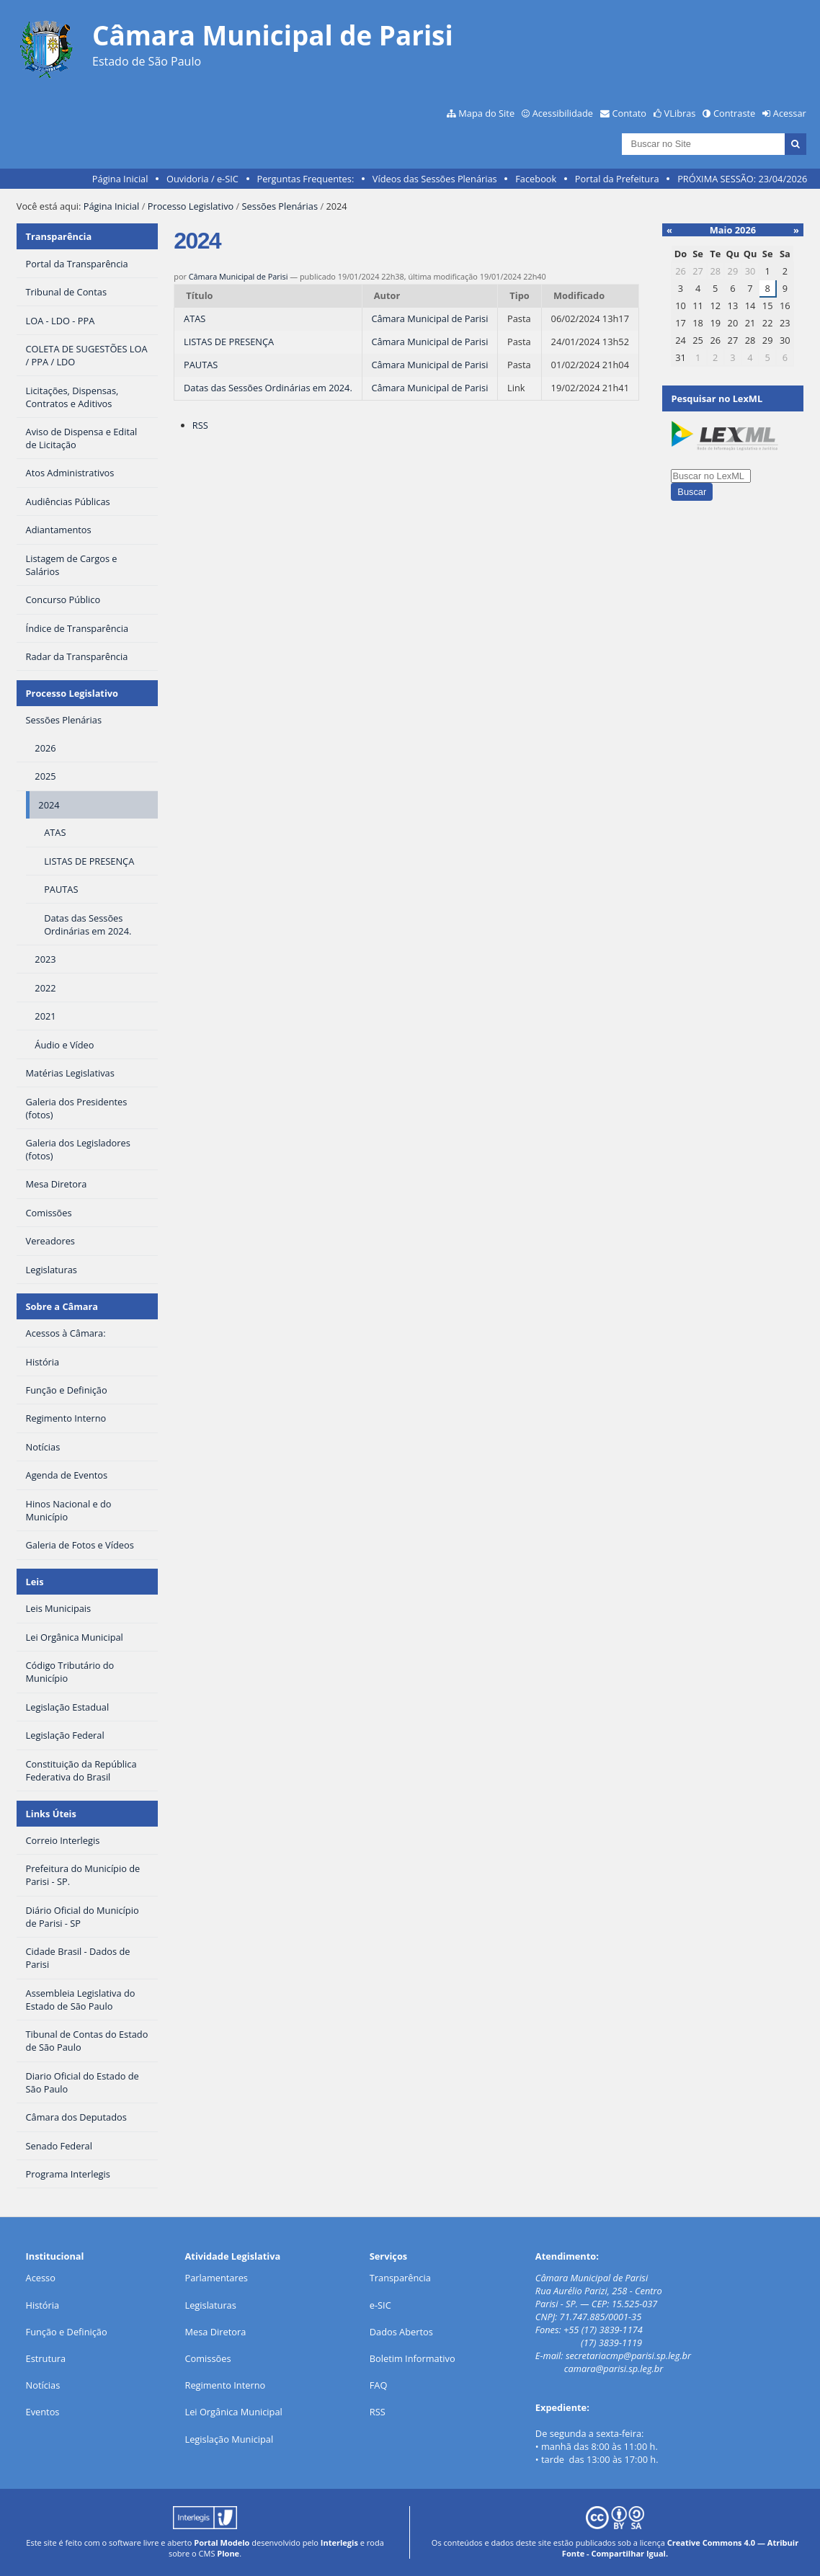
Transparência (59, 236)
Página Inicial (120, 178)
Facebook (535, 178)
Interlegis (339, 2542)
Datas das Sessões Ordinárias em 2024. (268, 387)
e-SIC (380, 2305)
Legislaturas (210, 2305)
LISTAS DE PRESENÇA (229, 341)
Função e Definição (66, 2331)
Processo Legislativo (191, 206)
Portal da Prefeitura (617, 178)
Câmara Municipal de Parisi (238, 276)
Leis (35, 1581)
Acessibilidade (562, 113)
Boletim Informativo (412, 2358)
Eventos (43, 2411)
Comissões (208, 2358)
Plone (228, 2553)
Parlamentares (216, 2277)
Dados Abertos (401, 2331)
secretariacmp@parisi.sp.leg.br (628, 2355)
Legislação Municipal (229, 2439)
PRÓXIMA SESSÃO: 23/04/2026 (742, 178)
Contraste (734, 113)
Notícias (43, 2385)
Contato (629, 113)
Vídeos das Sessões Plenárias (435, 178)
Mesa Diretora (215, 2331)
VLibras (680, 113)
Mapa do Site (486, 113)
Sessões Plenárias (280, 206)
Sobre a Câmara (62, 1306)
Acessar (789, 113)
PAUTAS (201, 364)
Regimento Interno (225, 2385)
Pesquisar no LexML (716, 398)
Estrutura (46, 2358)
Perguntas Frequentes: (305, 178)
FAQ (379, 2385)
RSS (200, 425)
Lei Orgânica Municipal (233, 2411)
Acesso (40, 2277)
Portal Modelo (221, 2542)
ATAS (194, 318)
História (43, 2305)
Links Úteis (51, 1813)
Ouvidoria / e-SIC (202, 178)
